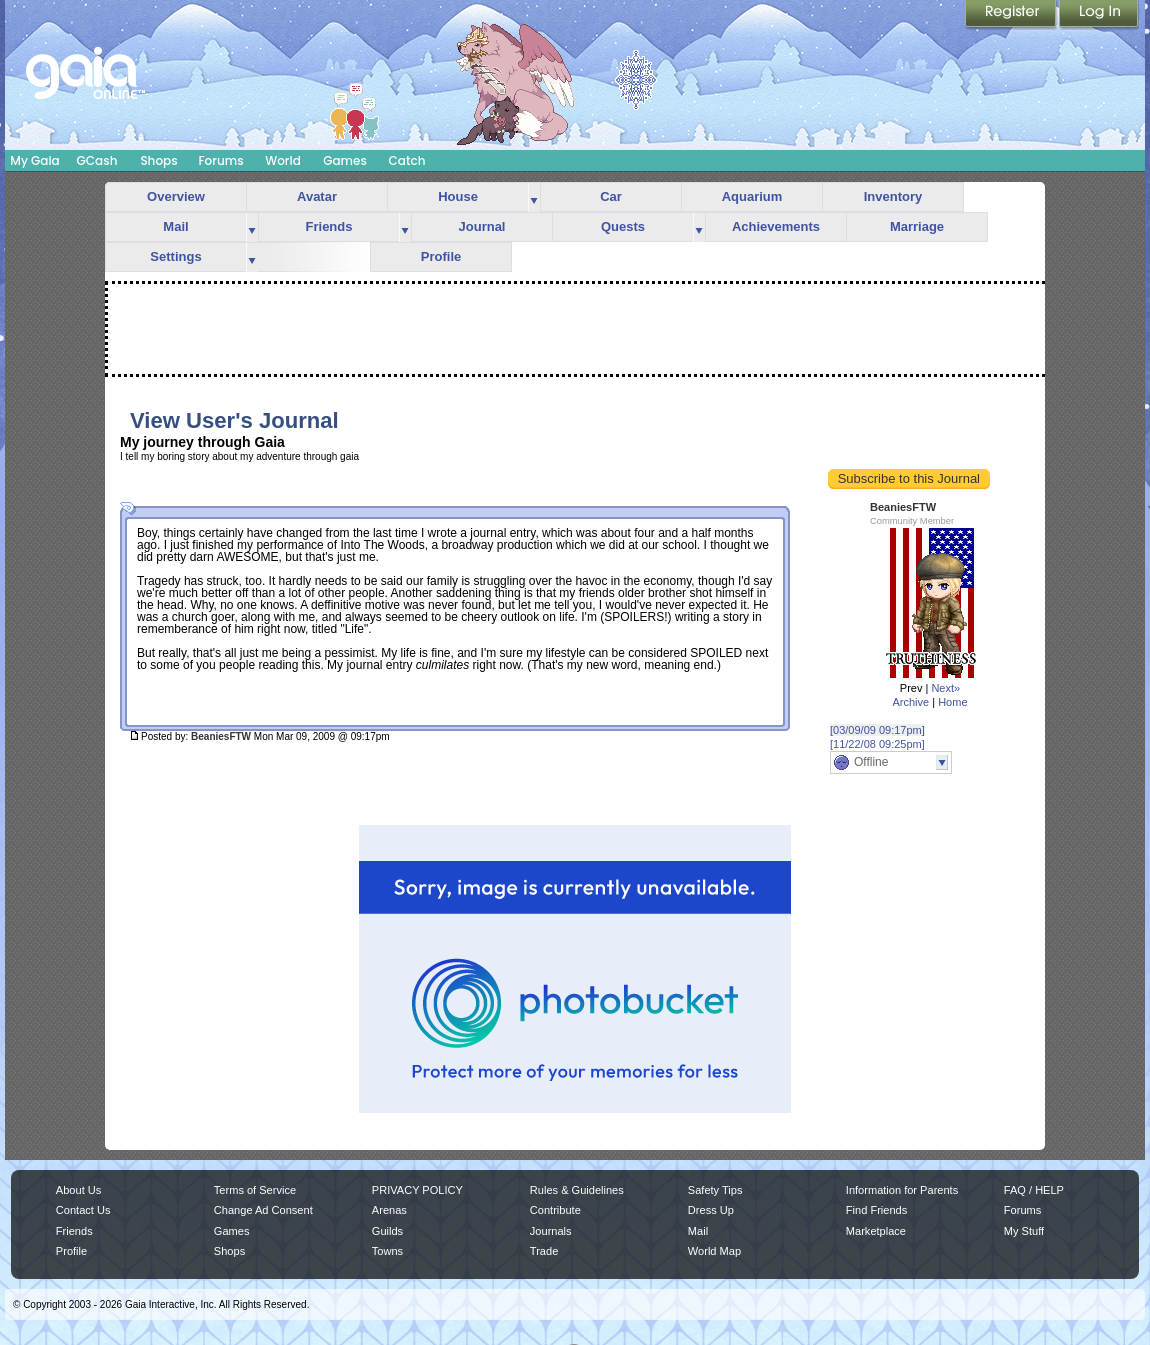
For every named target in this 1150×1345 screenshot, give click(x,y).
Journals (551, 1231)
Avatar (317, 196)
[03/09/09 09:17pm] (877, 730)
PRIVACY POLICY (417, 1190)
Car (611, 196)
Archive (910, 702)
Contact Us (83, 1210)
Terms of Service (255, 1190)
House (458, 196)
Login (1099, 15)
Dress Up (711, 1210)
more (534, 197)
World (283, 160)
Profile (441, 256)
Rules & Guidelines (577, 1190)
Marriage (917, 226)
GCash (97, 160)
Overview (176, 196)
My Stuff (1024, 1231)
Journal (482, 226)
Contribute (555, 1210)
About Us (78, 1190)
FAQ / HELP (1034, 1190)
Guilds (387, 1231)
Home (952, 702)
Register (1012, 15)
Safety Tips (715, 1190)
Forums (220, 160)
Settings (175, 256)
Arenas (389, 1210)
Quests (623, 226)
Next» (945, 688)
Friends (329, 226)
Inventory (893, 196)
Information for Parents (902, 1190)
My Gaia (34, 160)
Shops (158, 160)
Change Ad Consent (263, 1210)
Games (345, 160)
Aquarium (752, 196)
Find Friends (876, 1210)
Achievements (776, 226)
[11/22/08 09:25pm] (877, 744)
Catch (407, 160)
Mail (175, 226)
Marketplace (876, 1231)
